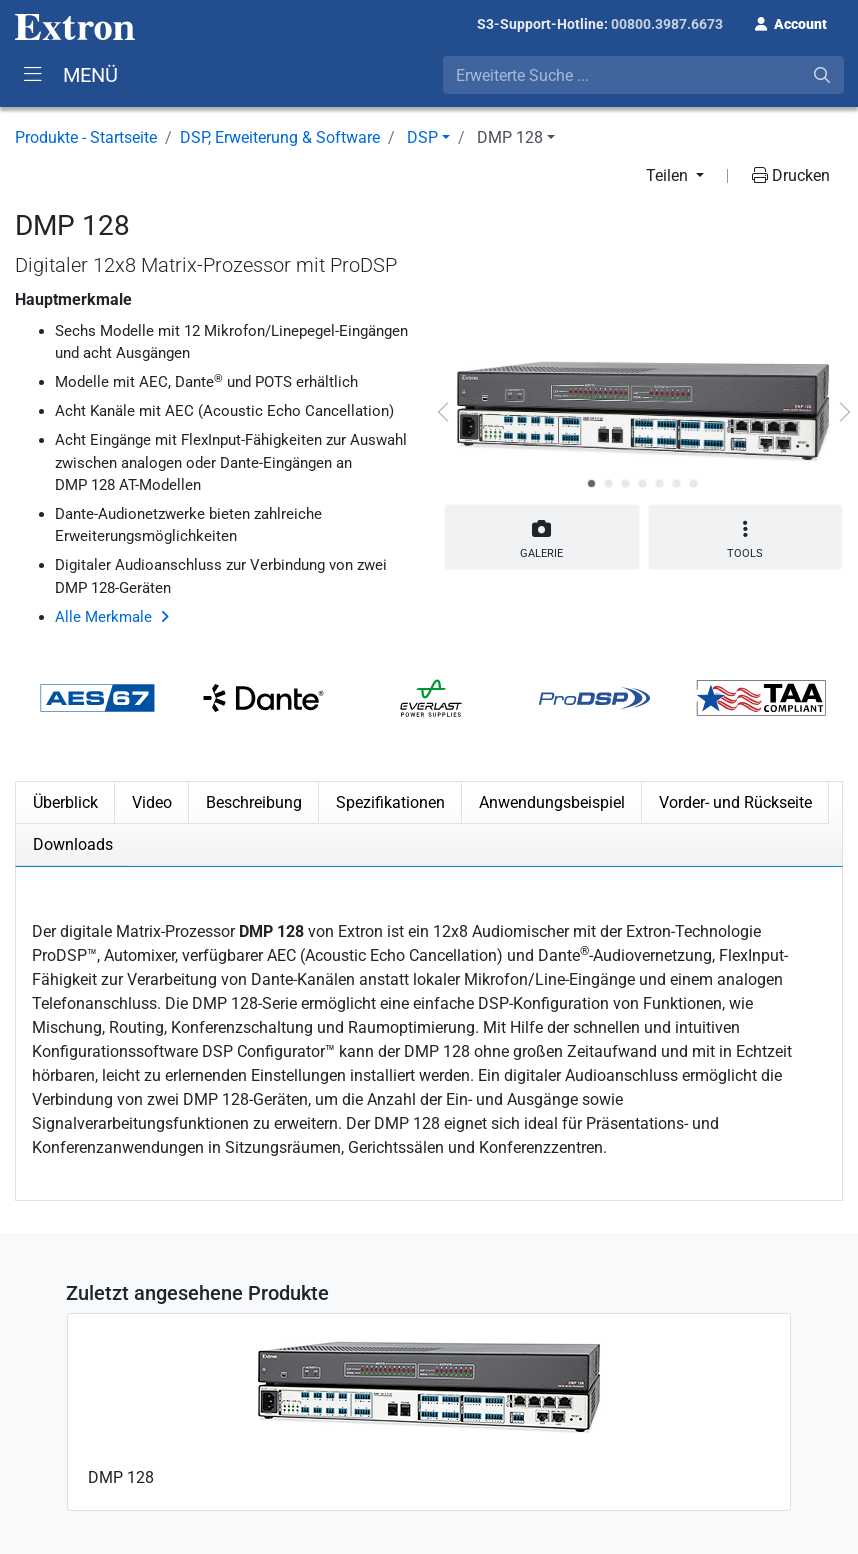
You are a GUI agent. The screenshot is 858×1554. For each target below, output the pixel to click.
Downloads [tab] (73, 844)
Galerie (542, 535)
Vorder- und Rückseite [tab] (735, 802)
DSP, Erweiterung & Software (280, 137)
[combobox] (643, 75)
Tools (746, 539)
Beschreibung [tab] (254, 802)
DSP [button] (422, 137)
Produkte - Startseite (86, 137)
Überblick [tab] (65, 802)
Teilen (669, 175)
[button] (791, 22)
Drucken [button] (791, 175)
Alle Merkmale (103, 617)
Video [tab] (152, 802)
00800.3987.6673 (667, 24)
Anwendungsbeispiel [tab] (552, 802)
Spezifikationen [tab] (390, 802)
